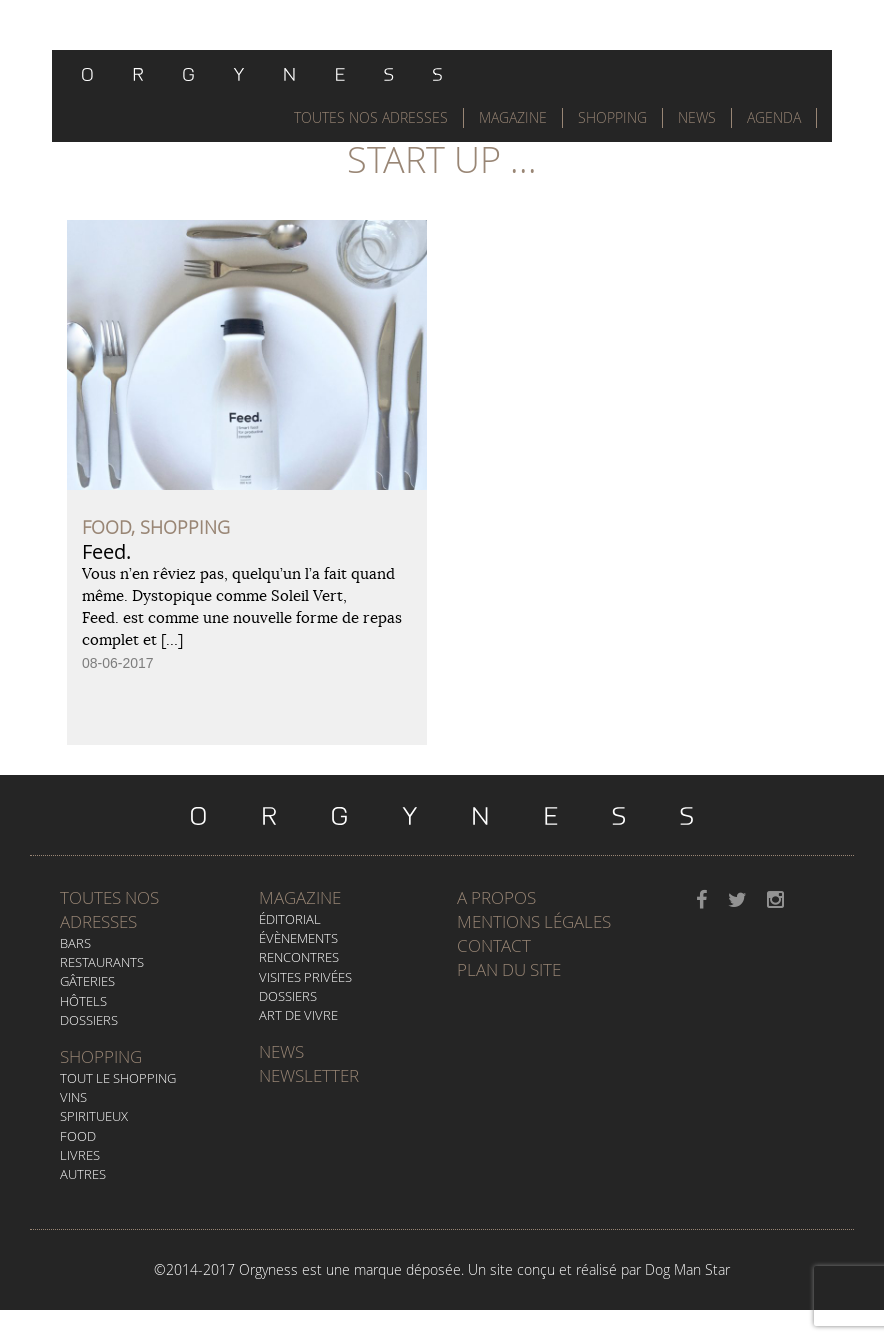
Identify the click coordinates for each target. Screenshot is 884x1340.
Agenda (774, 117)
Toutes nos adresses (109, 909)
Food (78, 1136)
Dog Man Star (687, 1269)
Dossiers (89, 1020)
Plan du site (509, 969)
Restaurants (102, 962)
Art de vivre (298, 1015)
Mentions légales (534, 921)
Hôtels (83, 1001)
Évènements (298, 938)
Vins (73, 1097)
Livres (80, 1155)
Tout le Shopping (118, 1078)
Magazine (513, 117)
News (697, 117)
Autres (83, 1174)
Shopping (612, 117)
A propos (496, 897)
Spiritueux (94, 1116)
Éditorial (290, 919)
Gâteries (87, 981)
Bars (75, 943)
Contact (494, 945)
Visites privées (305, 977)
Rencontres (299, 957)
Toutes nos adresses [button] (371, 117)
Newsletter (309, 1075)
